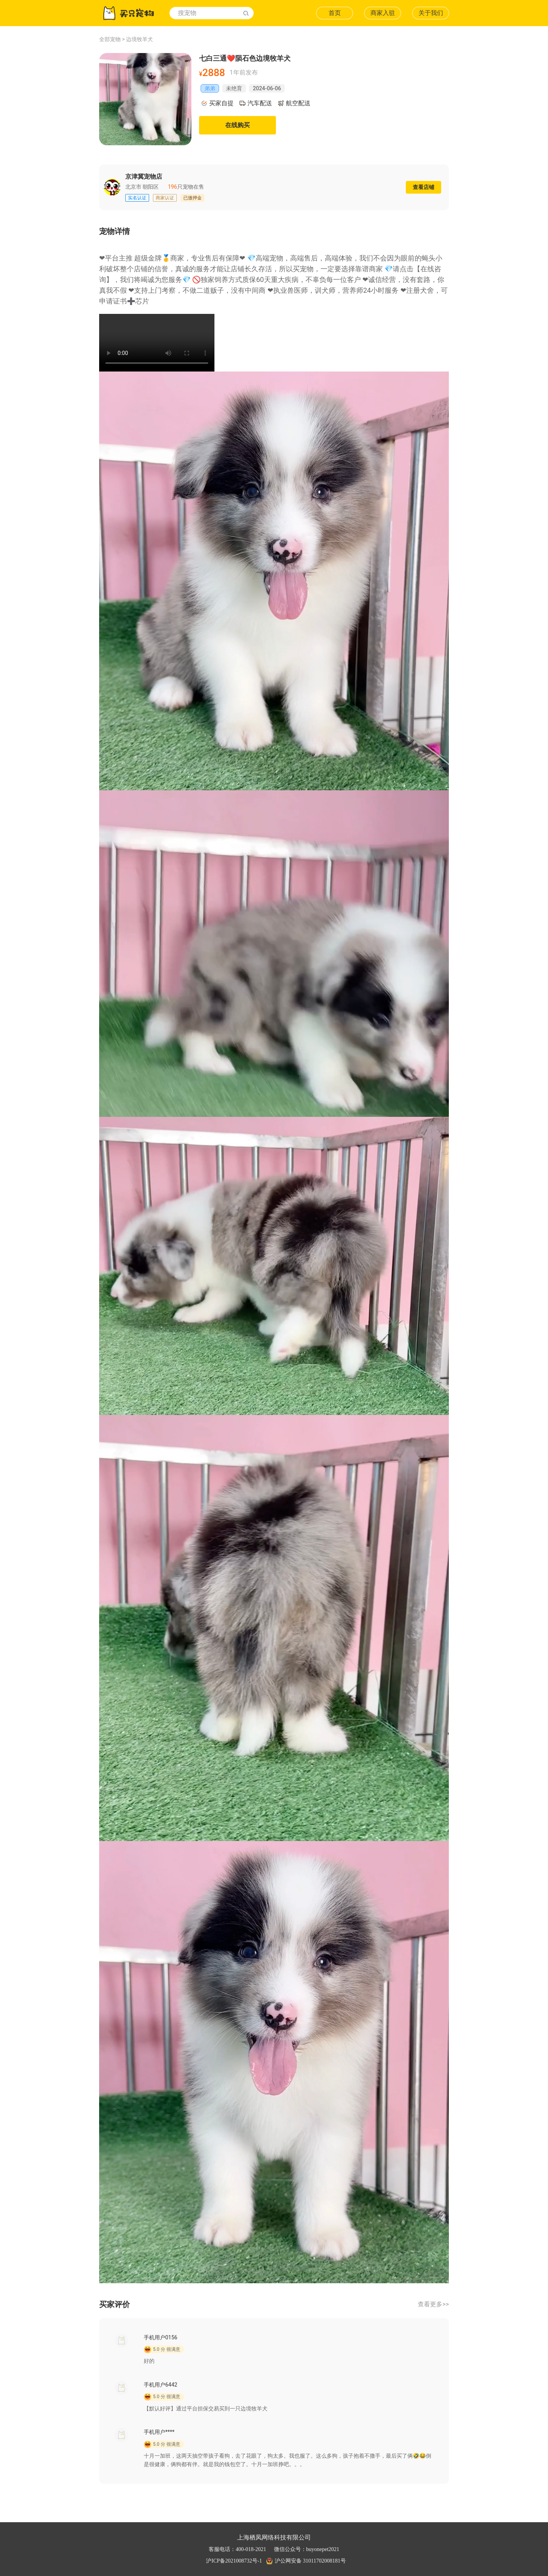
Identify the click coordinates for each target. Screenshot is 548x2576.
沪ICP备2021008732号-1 (234, 2561)
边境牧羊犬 (139, 39)
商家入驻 (382, 13)
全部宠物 (110, 39)
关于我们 (430, 13)
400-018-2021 (251, 2549)
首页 (335, 13)
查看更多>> (433, 2304)
